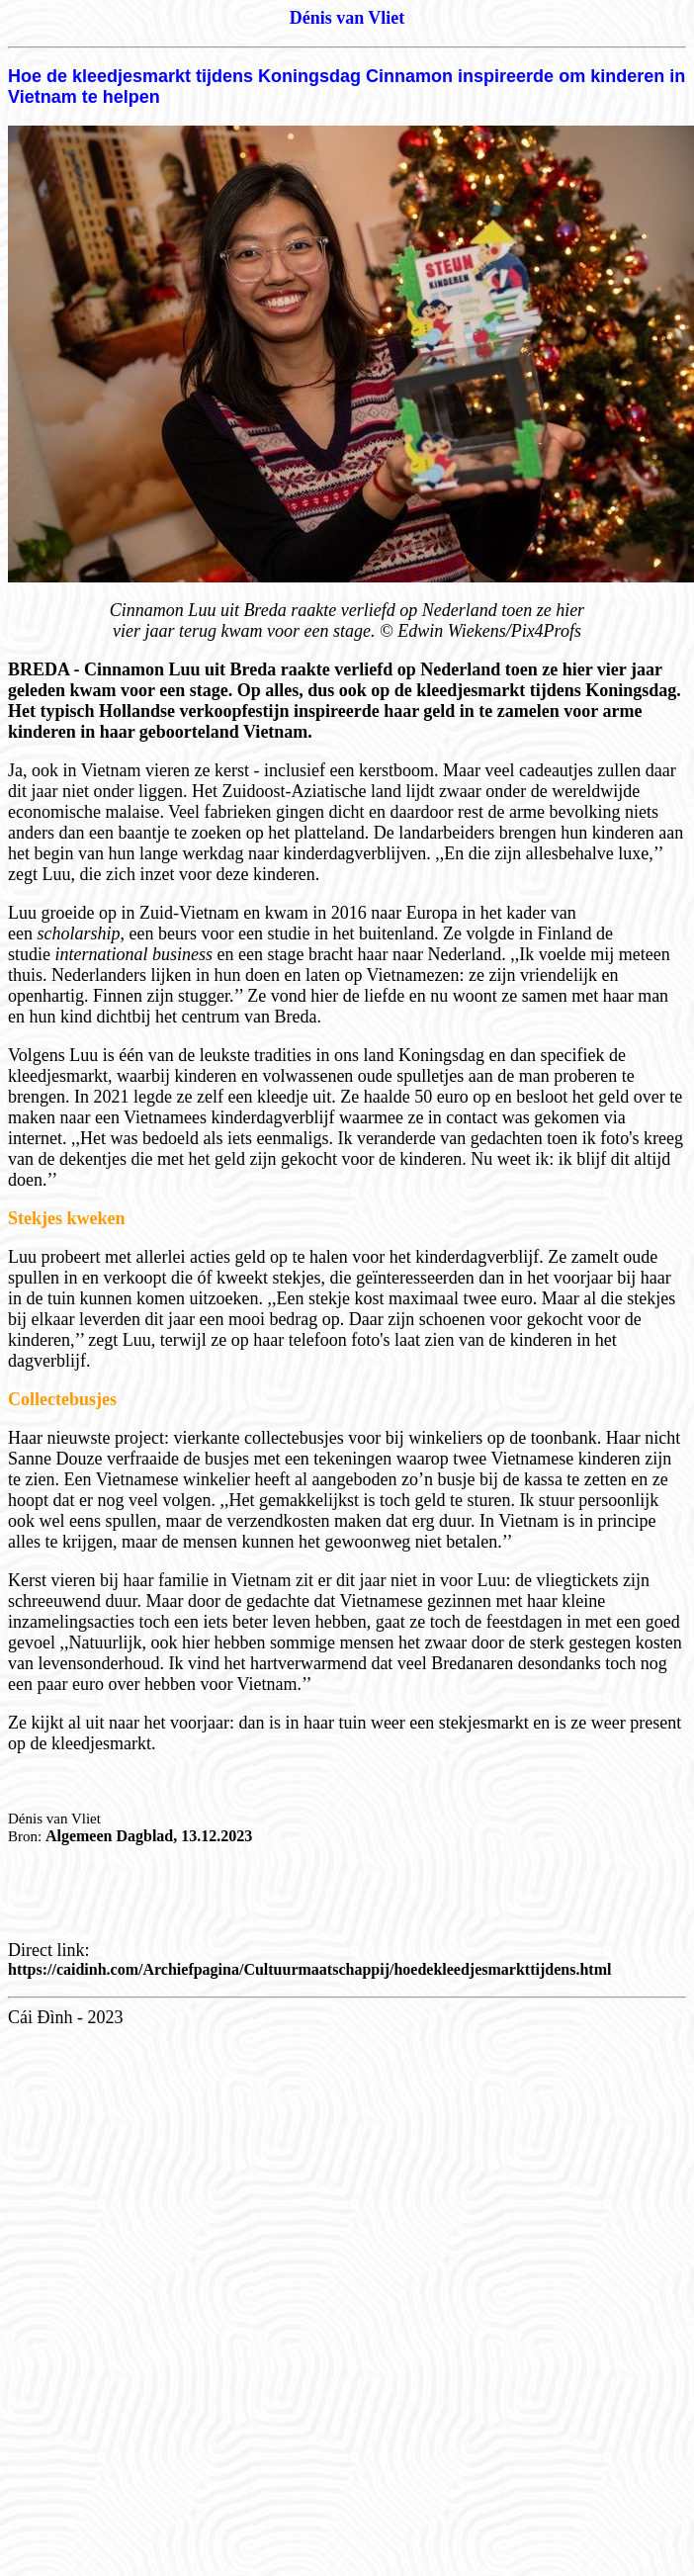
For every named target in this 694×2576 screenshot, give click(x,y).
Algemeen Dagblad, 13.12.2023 (148, 1835)
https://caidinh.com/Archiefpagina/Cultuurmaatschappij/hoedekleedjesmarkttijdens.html (309, 1969)
